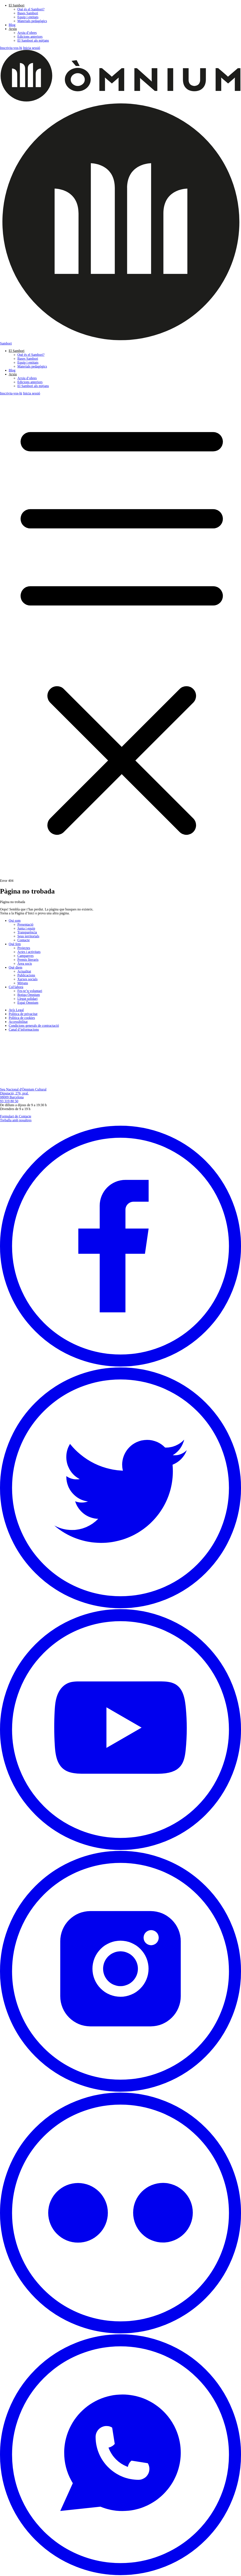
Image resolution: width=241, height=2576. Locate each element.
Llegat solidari (27, 998)
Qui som (15, 920)
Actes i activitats (29, 952)
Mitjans (22, 983)
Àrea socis (24, 963)
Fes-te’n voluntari (29, 991)
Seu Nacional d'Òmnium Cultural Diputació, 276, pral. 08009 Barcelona (23, 1093)
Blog (12, 25)
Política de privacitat (23, 1014)
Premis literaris (27, 959)
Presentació (25, 924)
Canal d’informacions (24, 1029)
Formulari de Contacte (15, 1116)
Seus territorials (28, 936)
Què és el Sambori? (31, 9)
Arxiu (13, 29)
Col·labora (16, 987)
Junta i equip (26, 928)
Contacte (23, 940)
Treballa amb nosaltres (15, 1120)
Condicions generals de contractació (34, 1025)
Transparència (27, 932)
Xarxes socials (27, 979)
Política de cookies (22, 1018)
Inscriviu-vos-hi (11, 48)
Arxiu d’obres (27, 32)
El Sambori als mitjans (33, 40)
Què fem (15, 944)
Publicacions (26, 975)
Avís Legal (16, 1010)
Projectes (23, 948)
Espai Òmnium (27, 1002)
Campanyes (25, 956)
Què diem (15, 967)
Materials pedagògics (32, 21)
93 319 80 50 (9, 1101)
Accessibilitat (18, 1022)
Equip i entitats (27, 17)
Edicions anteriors (30, 36)
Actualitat (24, 971)
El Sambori (16, 5)
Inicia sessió (31, 48)
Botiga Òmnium (28, 995)
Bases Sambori (27, 13)
